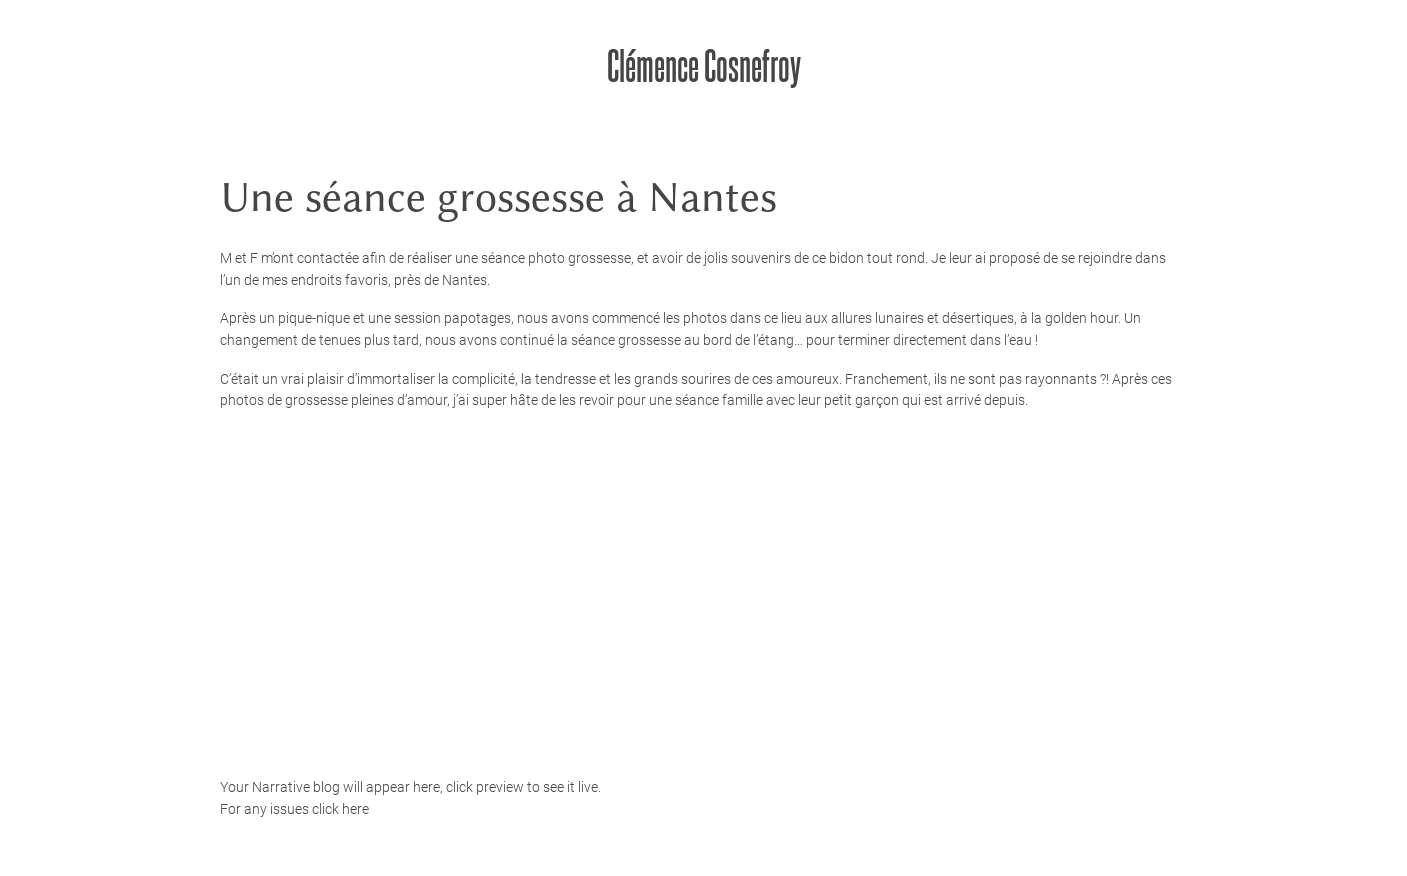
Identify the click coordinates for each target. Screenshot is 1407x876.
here (355, 809)
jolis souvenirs (747, 258)
